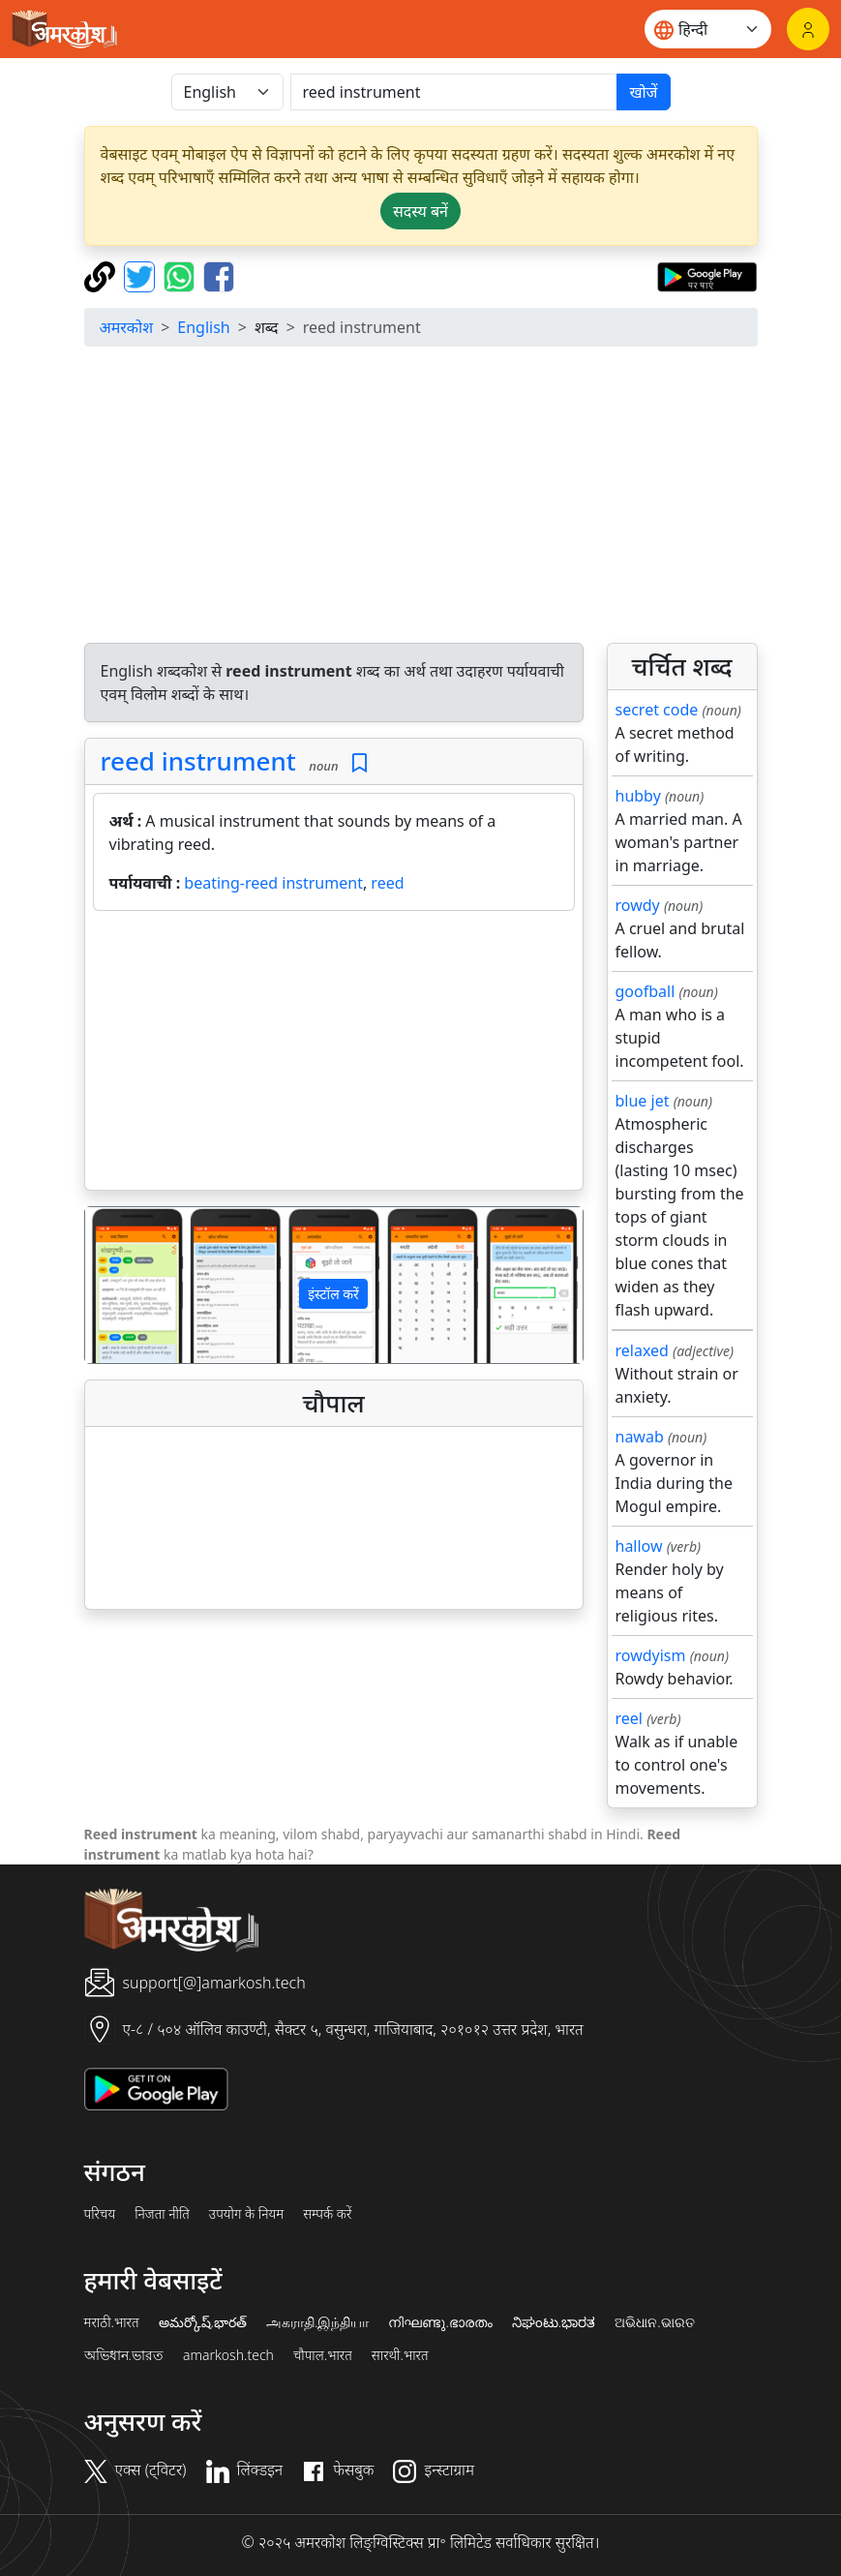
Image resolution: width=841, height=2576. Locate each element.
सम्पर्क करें (327, 2214)
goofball (646, 991)
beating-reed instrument (273, 883)
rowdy (638, 905)
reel (629, 1718)
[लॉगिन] (808, 29)
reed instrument (198, 760)
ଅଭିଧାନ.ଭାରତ (654, 2322)
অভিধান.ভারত (124, 2355)
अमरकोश (127, 327)
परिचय (100, 2214)
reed (387, 883)
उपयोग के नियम (246, 2214)
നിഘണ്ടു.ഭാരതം (440, 2322)
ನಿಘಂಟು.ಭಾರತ (553, 2322)
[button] (122, 1285)
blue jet (643, 1100)
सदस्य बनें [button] (420, 211)
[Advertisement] (334, 1054)
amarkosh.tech (228, 2355)
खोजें (643, 92)
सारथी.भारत (400, 2355)
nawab (640, 1436)
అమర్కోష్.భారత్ (203, 2322)
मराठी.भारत (111, 2322)
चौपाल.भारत (322, 2355)
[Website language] (708, 29)
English (203, 327)
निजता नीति (162, 2214)
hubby (638, 795)
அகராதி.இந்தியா (317, 2322)
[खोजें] (454, 92)
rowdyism (651, 1655)
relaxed (642, 1350)
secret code (657, 709)
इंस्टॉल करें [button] (333, 1294)
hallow (639, 1546)
